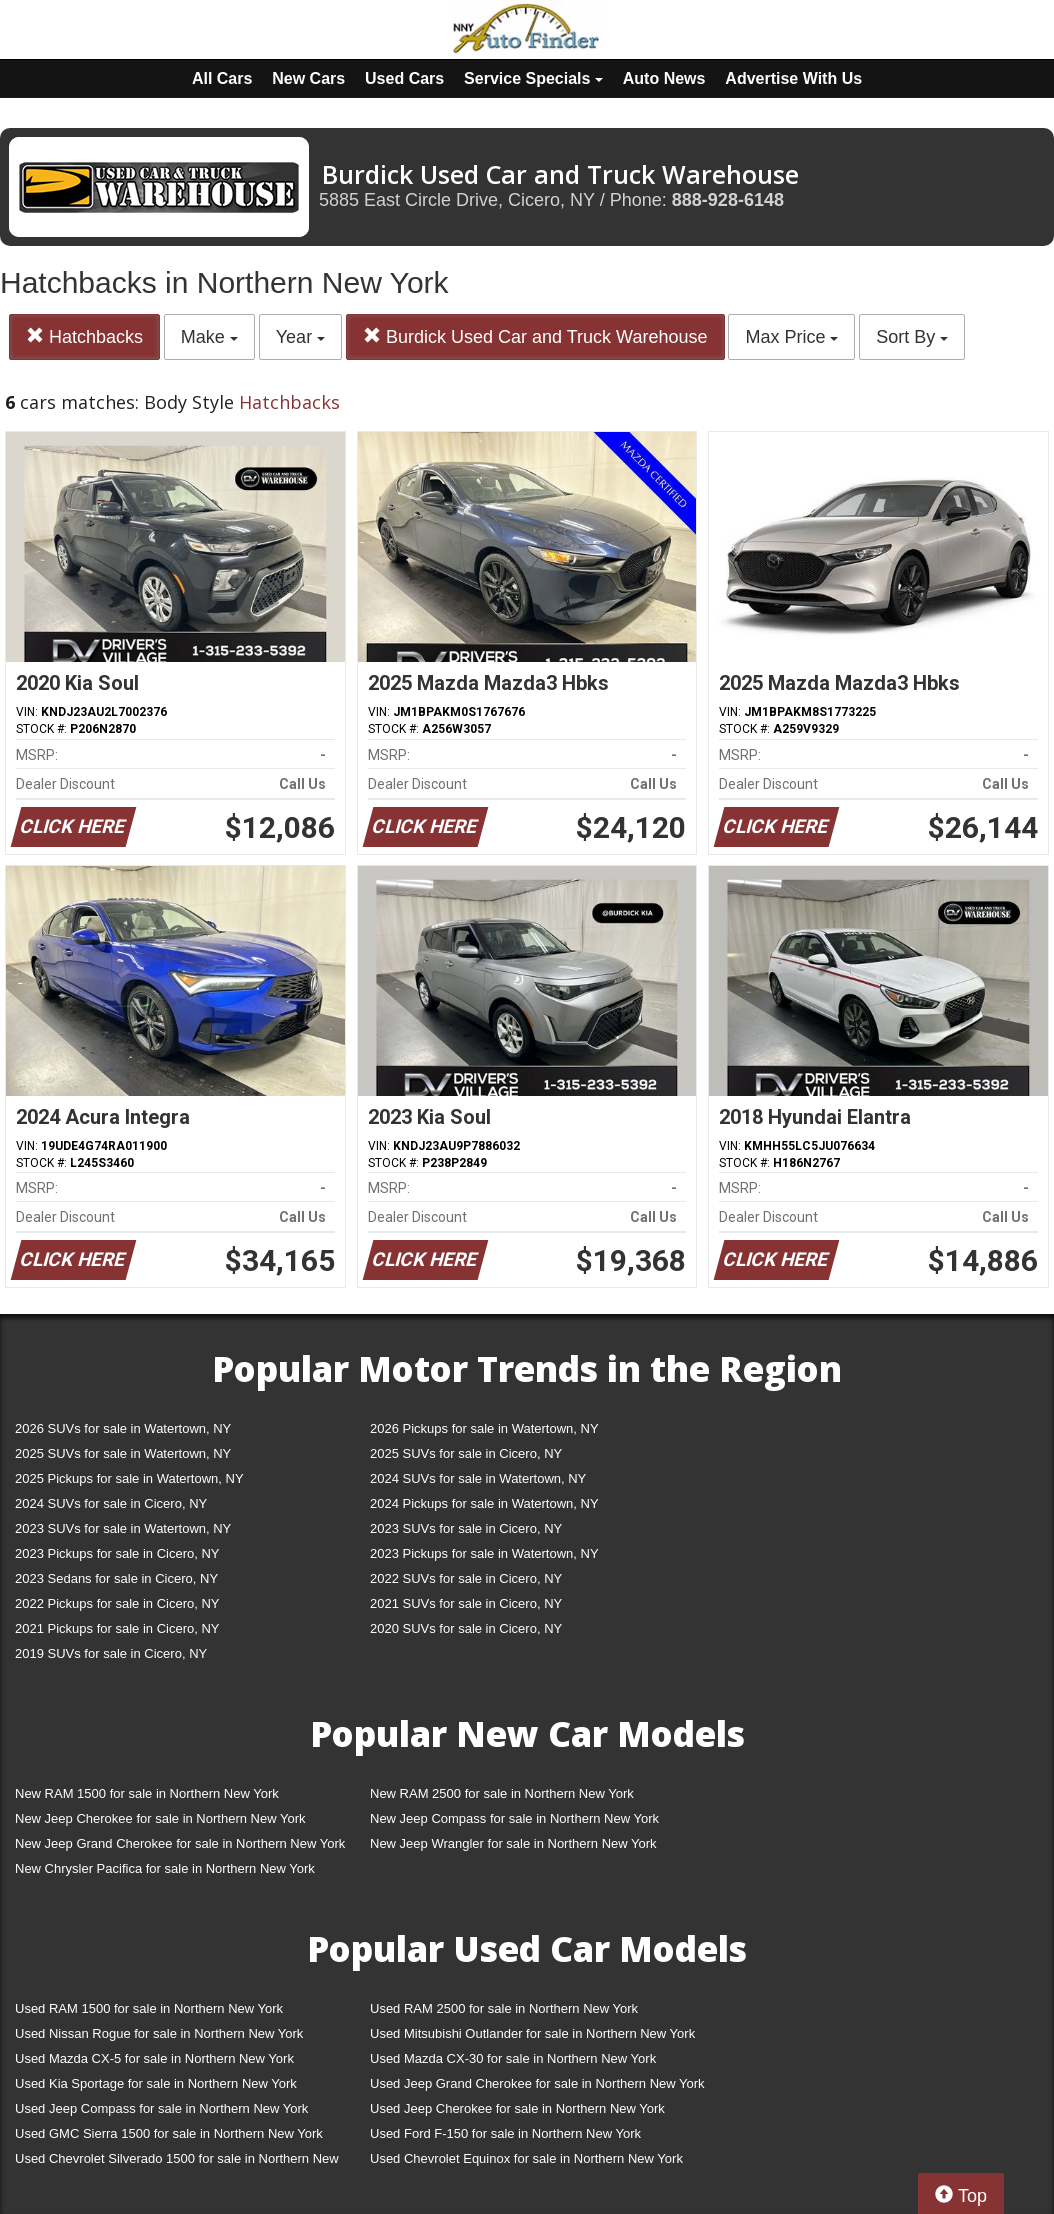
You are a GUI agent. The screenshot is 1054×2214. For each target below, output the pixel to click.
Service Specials (533, 78)
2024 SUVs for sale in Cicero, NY (111, 1503)
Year (300, 337)
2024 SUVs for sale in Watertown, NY (478, 1478)
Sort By (912, 337)
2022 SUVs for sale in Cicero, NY (466, 1578)
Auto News (664, 78)
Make (209, 337)
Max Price (791, 337)
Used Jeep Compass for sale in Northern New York (161, 2108)
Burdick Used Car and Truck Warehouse (535, 336)
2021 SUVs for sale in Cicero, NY (466, 1603)
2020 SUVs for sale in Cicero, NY (466, 1628)
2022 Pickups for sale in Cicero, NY (117, 1603)
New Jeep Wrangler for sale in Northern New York (513, 1843)
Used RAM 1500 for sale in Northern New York (149, 2008)
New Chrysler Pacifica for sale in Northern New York (165, 1868)
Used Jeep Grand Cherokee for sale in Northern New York (537, 2083)
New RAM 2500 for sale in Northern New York (502, 1793)
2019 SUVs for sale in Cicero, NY (111, 1653)
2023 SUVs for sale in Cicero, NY (466, 1528)
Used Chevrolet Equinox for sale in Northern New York (526, 2158)
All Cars (222, 78)
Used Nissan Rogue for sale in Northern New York (159, 2033)
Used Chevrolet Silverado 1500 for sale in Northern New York (177, 2162)
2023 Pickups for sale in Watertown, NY (484, 1553)
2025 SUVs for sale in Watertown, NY (123, 1453)
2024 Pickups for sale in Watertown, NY (484, 1503)
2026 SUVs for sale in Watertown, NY (123, 1428)
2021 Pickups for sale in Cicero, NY (117, 1628)
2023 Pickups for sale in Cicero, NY (117, 1553)
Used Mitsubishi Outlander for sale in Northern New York (532, 2033)
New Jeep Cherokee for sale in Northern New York (160, 1818)
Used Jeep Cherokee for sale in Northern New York (517, 2108)
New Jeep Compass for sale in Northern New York (514, 1818)
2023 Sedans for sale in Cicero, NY (116, 1578)
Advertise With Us (793, 78)
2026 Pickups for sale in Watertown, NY (484, 1428)
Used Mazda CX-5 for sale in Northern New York (154, 2058)
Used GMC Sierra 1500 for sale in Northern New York (169, 2133)
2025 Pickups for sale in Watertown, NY (129, 1478)
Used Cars (404, 78)
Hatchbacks (84, 336)
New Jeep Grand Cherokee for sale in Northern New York (180, 1843)
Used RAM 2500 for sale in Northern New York (504, 2008)
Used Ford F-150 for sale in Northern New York (505, 2133)
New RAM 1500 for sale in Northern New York (147, 1793)
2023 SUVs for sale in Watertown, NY (123, 1528)
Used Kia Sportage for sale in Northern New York (156, 2083)
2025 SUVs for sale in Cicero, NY (466, 1453)
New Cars (308, 78)
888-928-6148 (728, 200)
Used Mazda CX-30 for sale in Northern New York (513, 2058)
